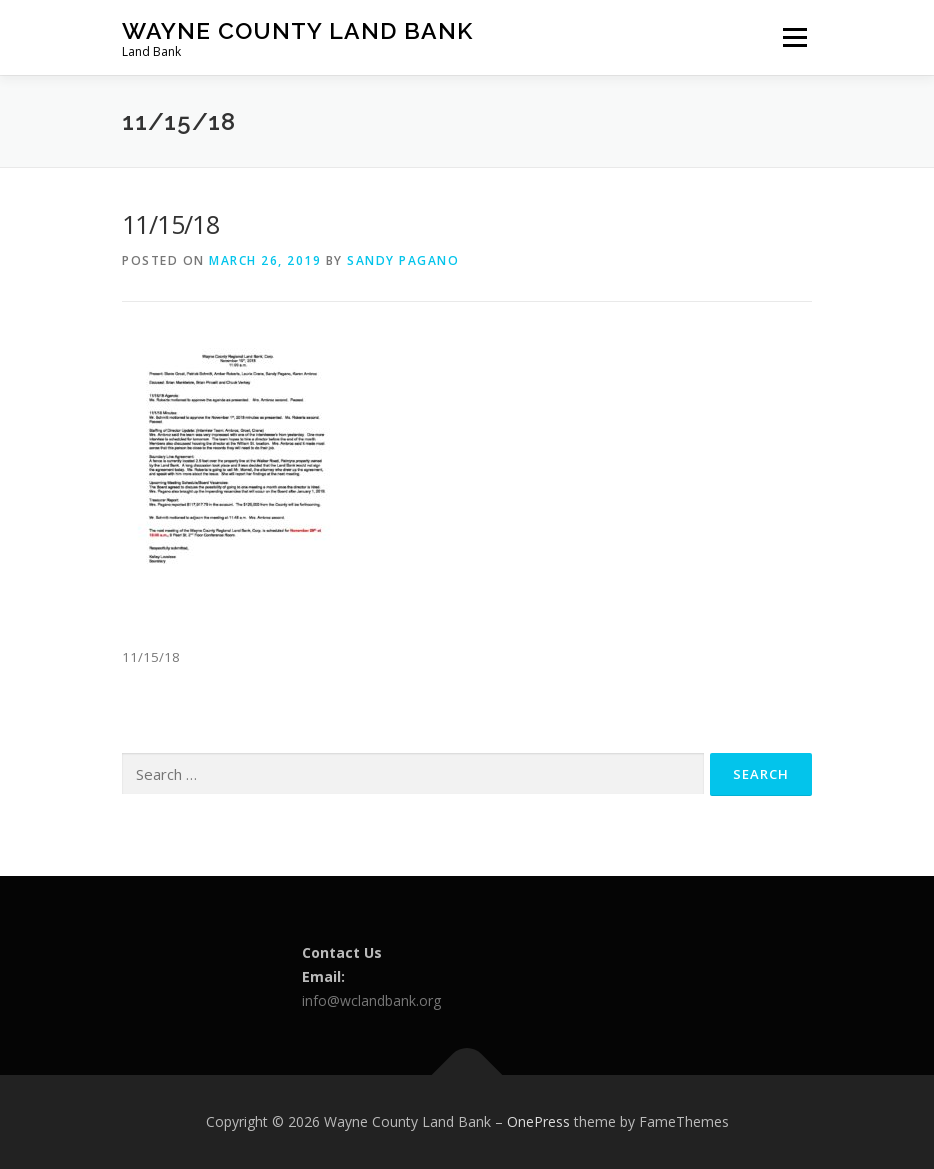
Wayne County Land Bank (297, 30)
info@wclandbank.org (371, 1000)
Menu (794, 37)
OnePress (538, 1121)
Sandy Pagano (403, 260)
